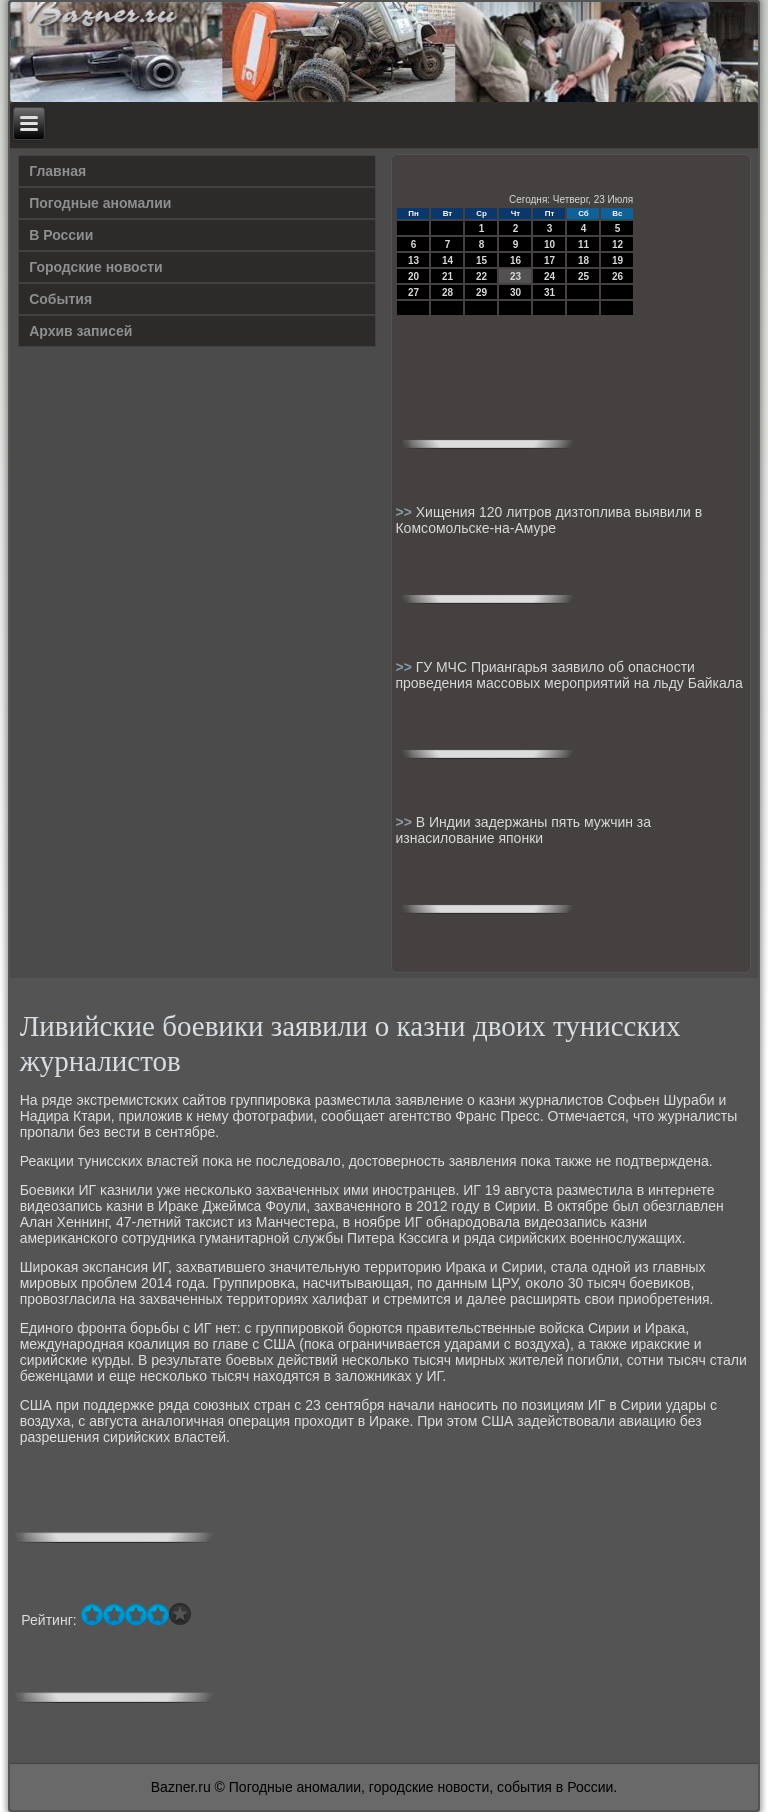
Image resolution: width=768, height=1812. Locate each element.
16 (515, 260)
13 (413, 260)
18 (583, 260)
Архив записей (80, 331)
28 (447, 292)
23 (515, 276)
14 (447, 260)
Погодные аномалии (100, 203)
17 (549, 260)
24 (549, 276)
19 (617, 260)
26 (617, 276)
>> (405, 512)
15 (481, 260)
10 (549, 244)
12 (617, 244)
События (60, 299)
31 (549, 292)
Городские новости (96, 267)
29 (481, 292)
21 (447, 276)
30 (515, 292)
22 (481, 276)
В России (61, 235)
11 (583, 244)
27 (413, 292)
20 (413, 276)
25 (583, 276)
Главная (57, 171)
